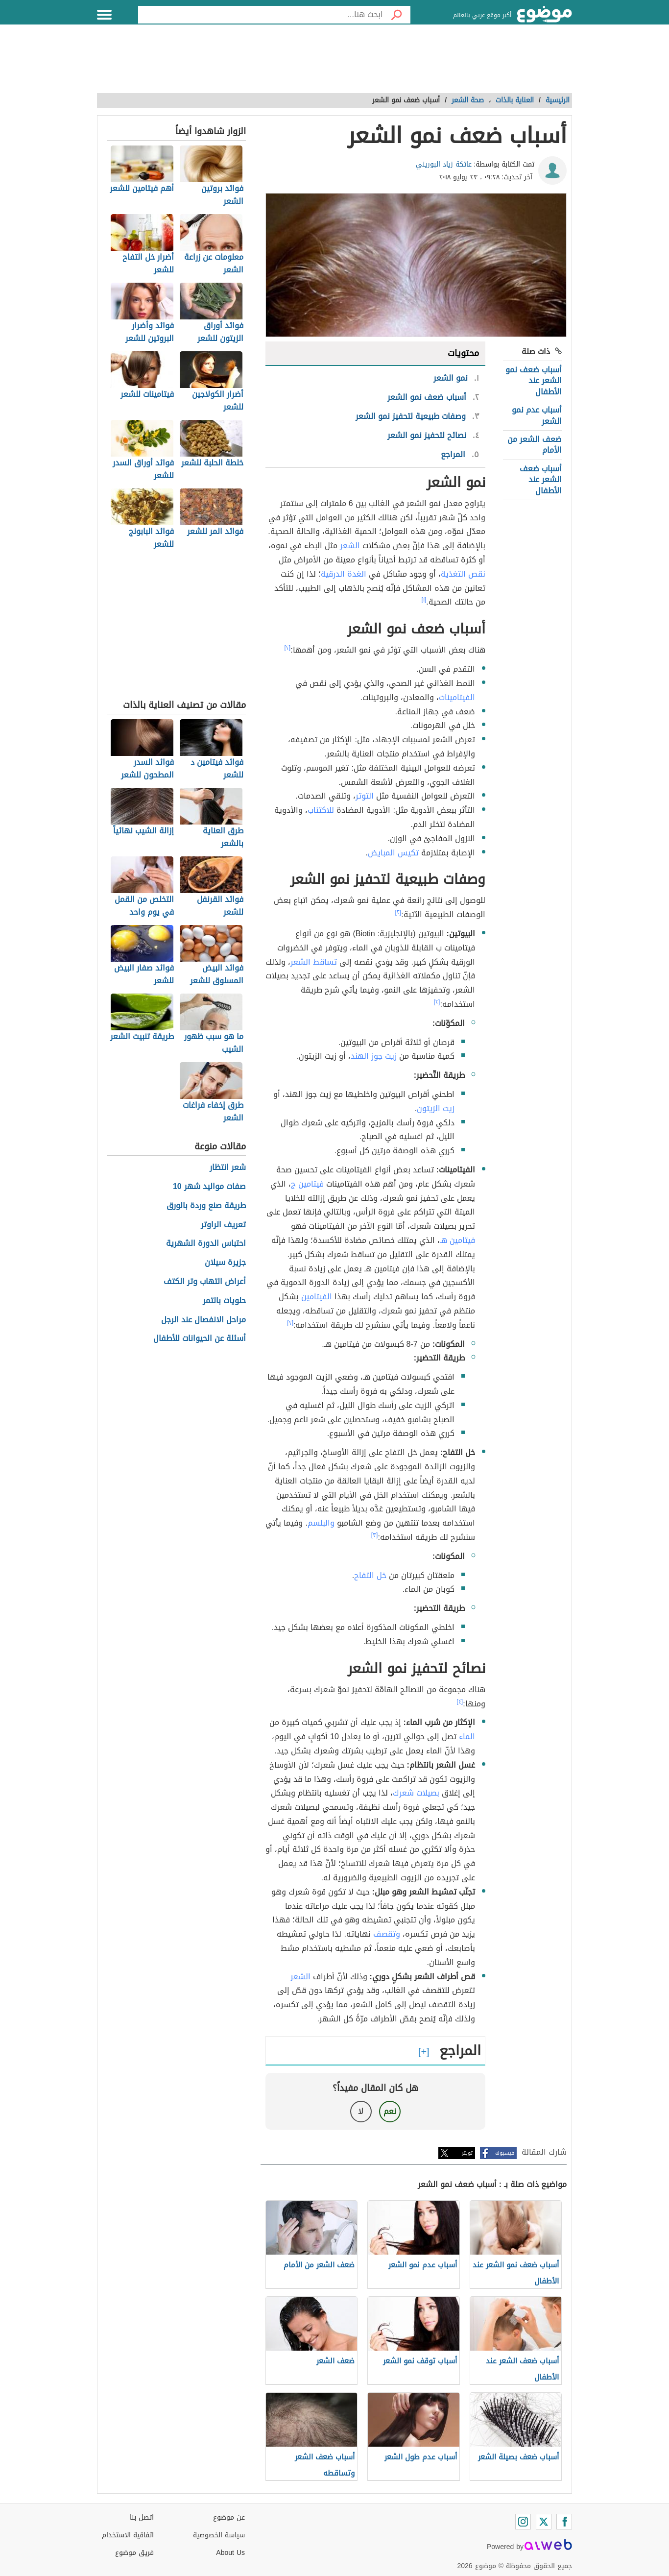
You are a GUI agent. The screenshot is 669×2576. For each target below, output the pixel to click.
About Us (230, 2552)
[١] (424, 599)
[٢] (288, 647)
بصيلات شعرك (416, 1792)
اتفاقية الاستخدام (128, 2535)
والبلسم (321, 1523)
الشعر (350, 545)
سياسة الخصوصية (219, 2535)
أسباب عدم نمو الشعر (537, 415)
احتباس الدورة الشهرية (206, 1244)
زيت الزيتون (435, 1108)
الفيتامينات (457, 697)
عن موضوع (229, 2517)
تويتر (467, 2153)
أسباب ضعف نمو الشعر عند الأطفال (533, 380)
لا (360, 2111)
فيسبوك (504, 2153)
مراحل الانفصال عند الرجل (203, 1320)
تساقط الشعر (313, 962)
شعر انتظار (228, 1168)
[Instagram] (523, 2521)
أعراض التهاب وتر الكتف (205, 1282)
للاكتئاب (321, 810)
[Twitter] (543, 2521)
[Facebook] (564, 2521)
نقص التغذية (463, 574)
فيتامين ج (307, 1183)
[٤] (460, 1701)
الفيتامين (316, 1296)
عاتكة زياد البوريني (444, 164)
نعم (389, 2111)
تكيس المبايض (393, 852)
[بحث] (396, 15)
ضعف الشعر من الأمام (534, 445)
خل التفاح (370, 1575)
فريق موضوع (134, 2552)
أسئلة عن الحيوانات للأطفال (199, 1339)
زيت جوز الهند (374, 1056)
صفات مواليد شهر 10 (209, 1187)
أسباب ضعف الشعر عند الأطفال (541, 479)
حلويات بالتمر (224, 1301)
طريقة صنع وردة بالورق (206, 1206)
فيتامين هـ (457, 1240)
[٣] (374, 1535)
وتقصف (386, 1934)
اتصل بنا (142, 2517)
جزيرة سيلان (225, 1263)
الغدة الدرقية (343, 574)
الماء (467, 1736)
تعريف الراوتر (223, 1225)
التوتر (365, 795)
